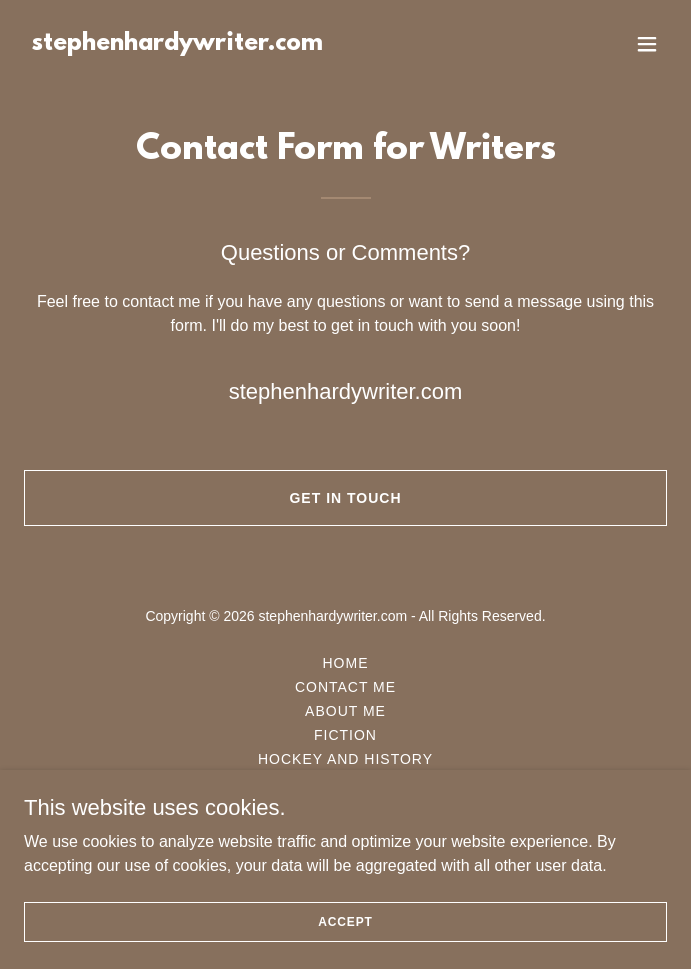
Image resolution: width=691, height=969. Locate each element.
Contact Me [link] (345, 687)
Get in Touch (345, 498)
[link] (177, 44)
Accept (345, 921)
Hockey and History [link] (345, 759)
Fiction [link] (345, 735)
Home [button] (346, 663)
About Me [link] (345, 711)
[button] (647, 44)
